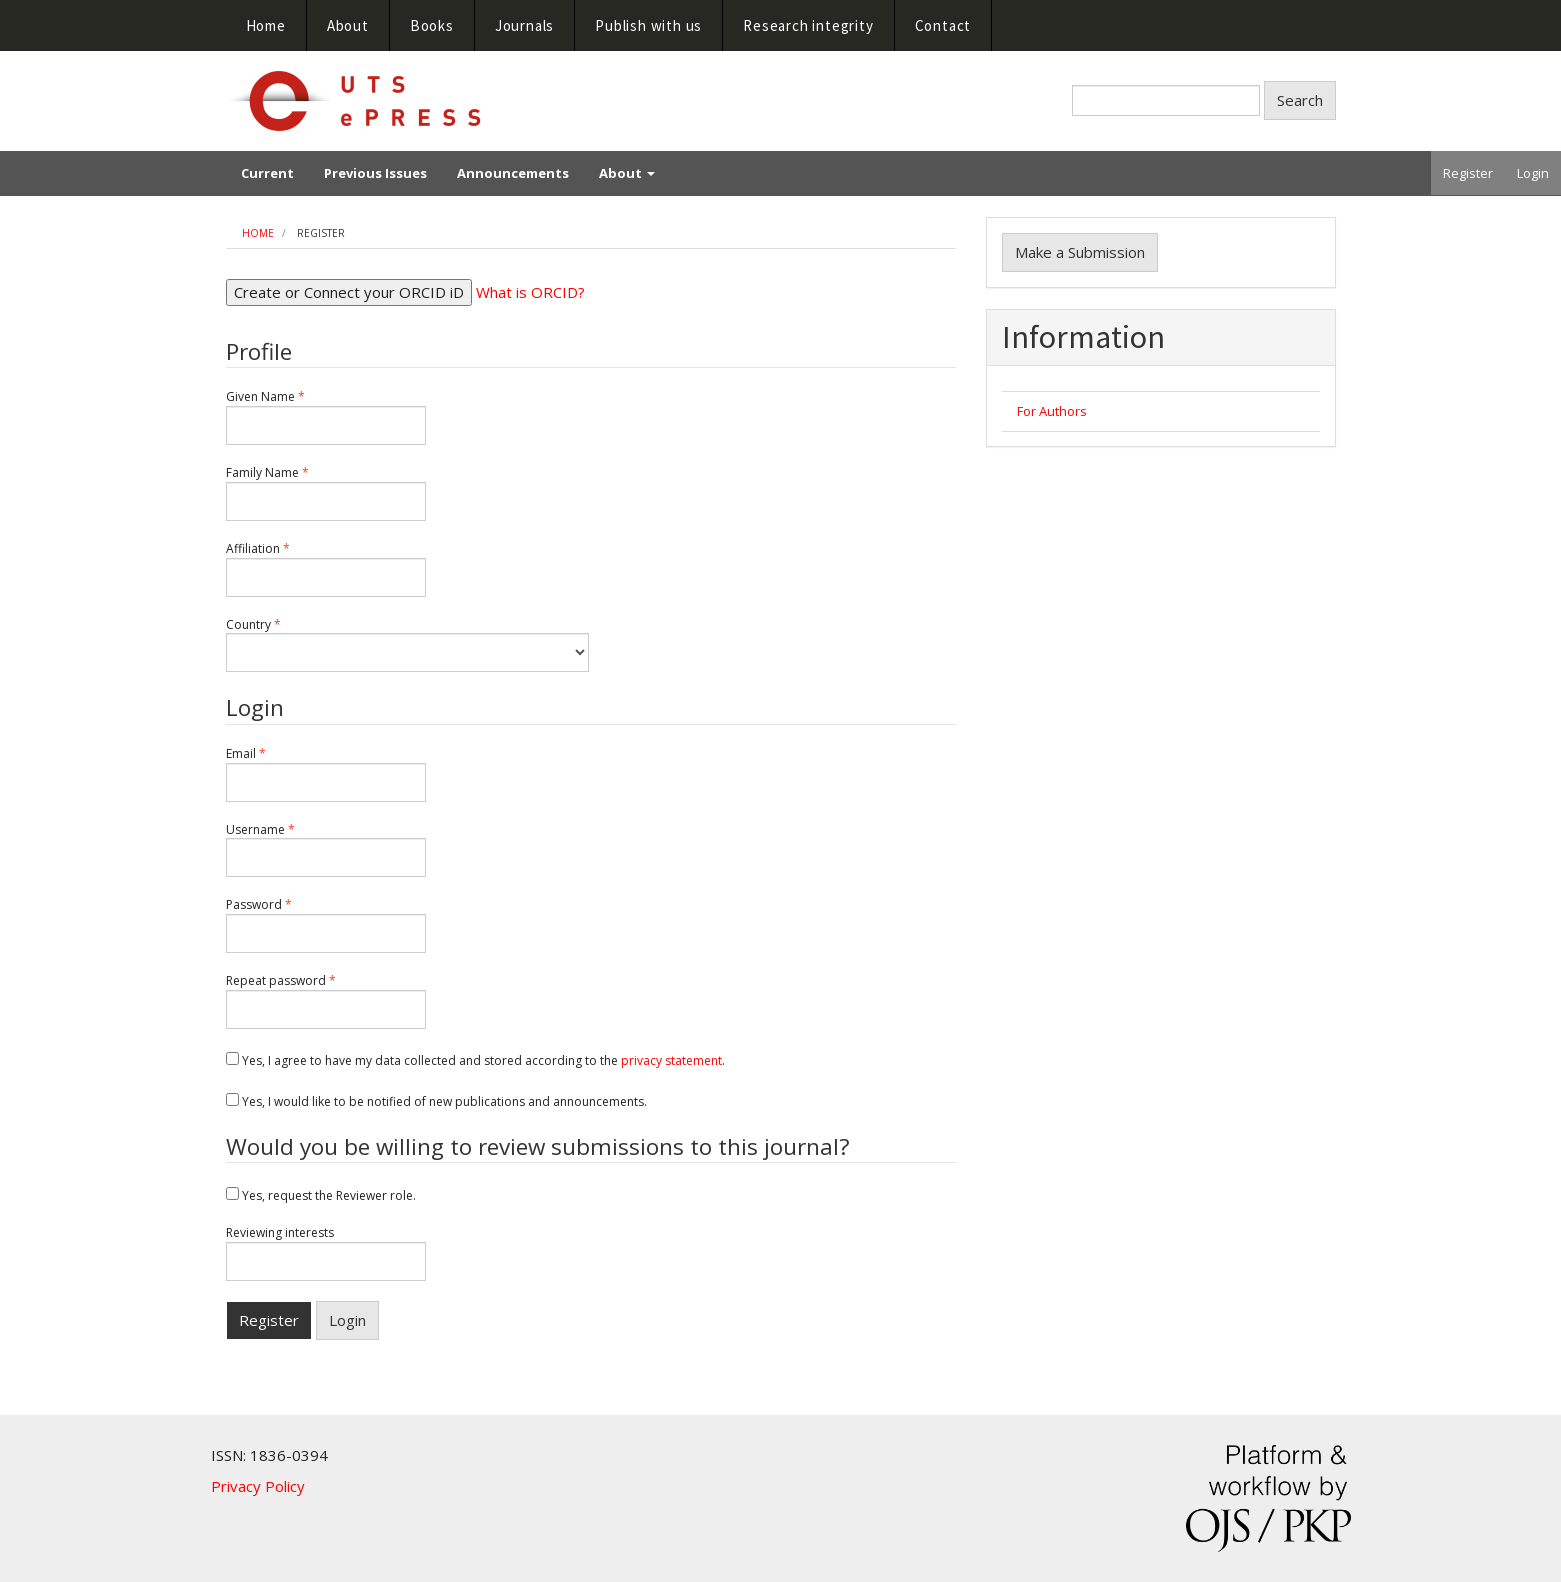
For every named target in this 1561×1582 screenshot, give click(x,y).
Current (267, 173)
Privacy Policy (258, 1486)
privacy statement (671, 1060)
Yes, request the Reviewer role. (321, 1195)
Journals (524, 25)
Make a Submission (1080, 252)
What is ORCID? (530, 292)
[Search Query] (1166, 100)
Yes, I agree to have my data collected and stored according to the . (475, 1060)
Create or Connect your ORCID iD (349, 292)
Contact (943, 25)
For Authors (1052, 411)
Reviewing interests (326, 1253)
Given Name (326, 417)
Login (1533, 173)
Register (1468, 173)
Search (1300, 100)
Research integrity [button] (808, 25)
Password (326, 925)
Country (407, 645)
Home (266, 25)
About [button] (348, 25)
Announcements (513, 173)
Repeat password (326, 1001)
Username (326, 850)
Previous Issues (375, 173)
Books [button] (432, 25)
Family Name (326, 493)
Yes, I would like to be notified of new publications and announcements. (436, 1101)
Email (326, 774)
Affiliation (326, 569)
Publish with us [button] (648, 25)
